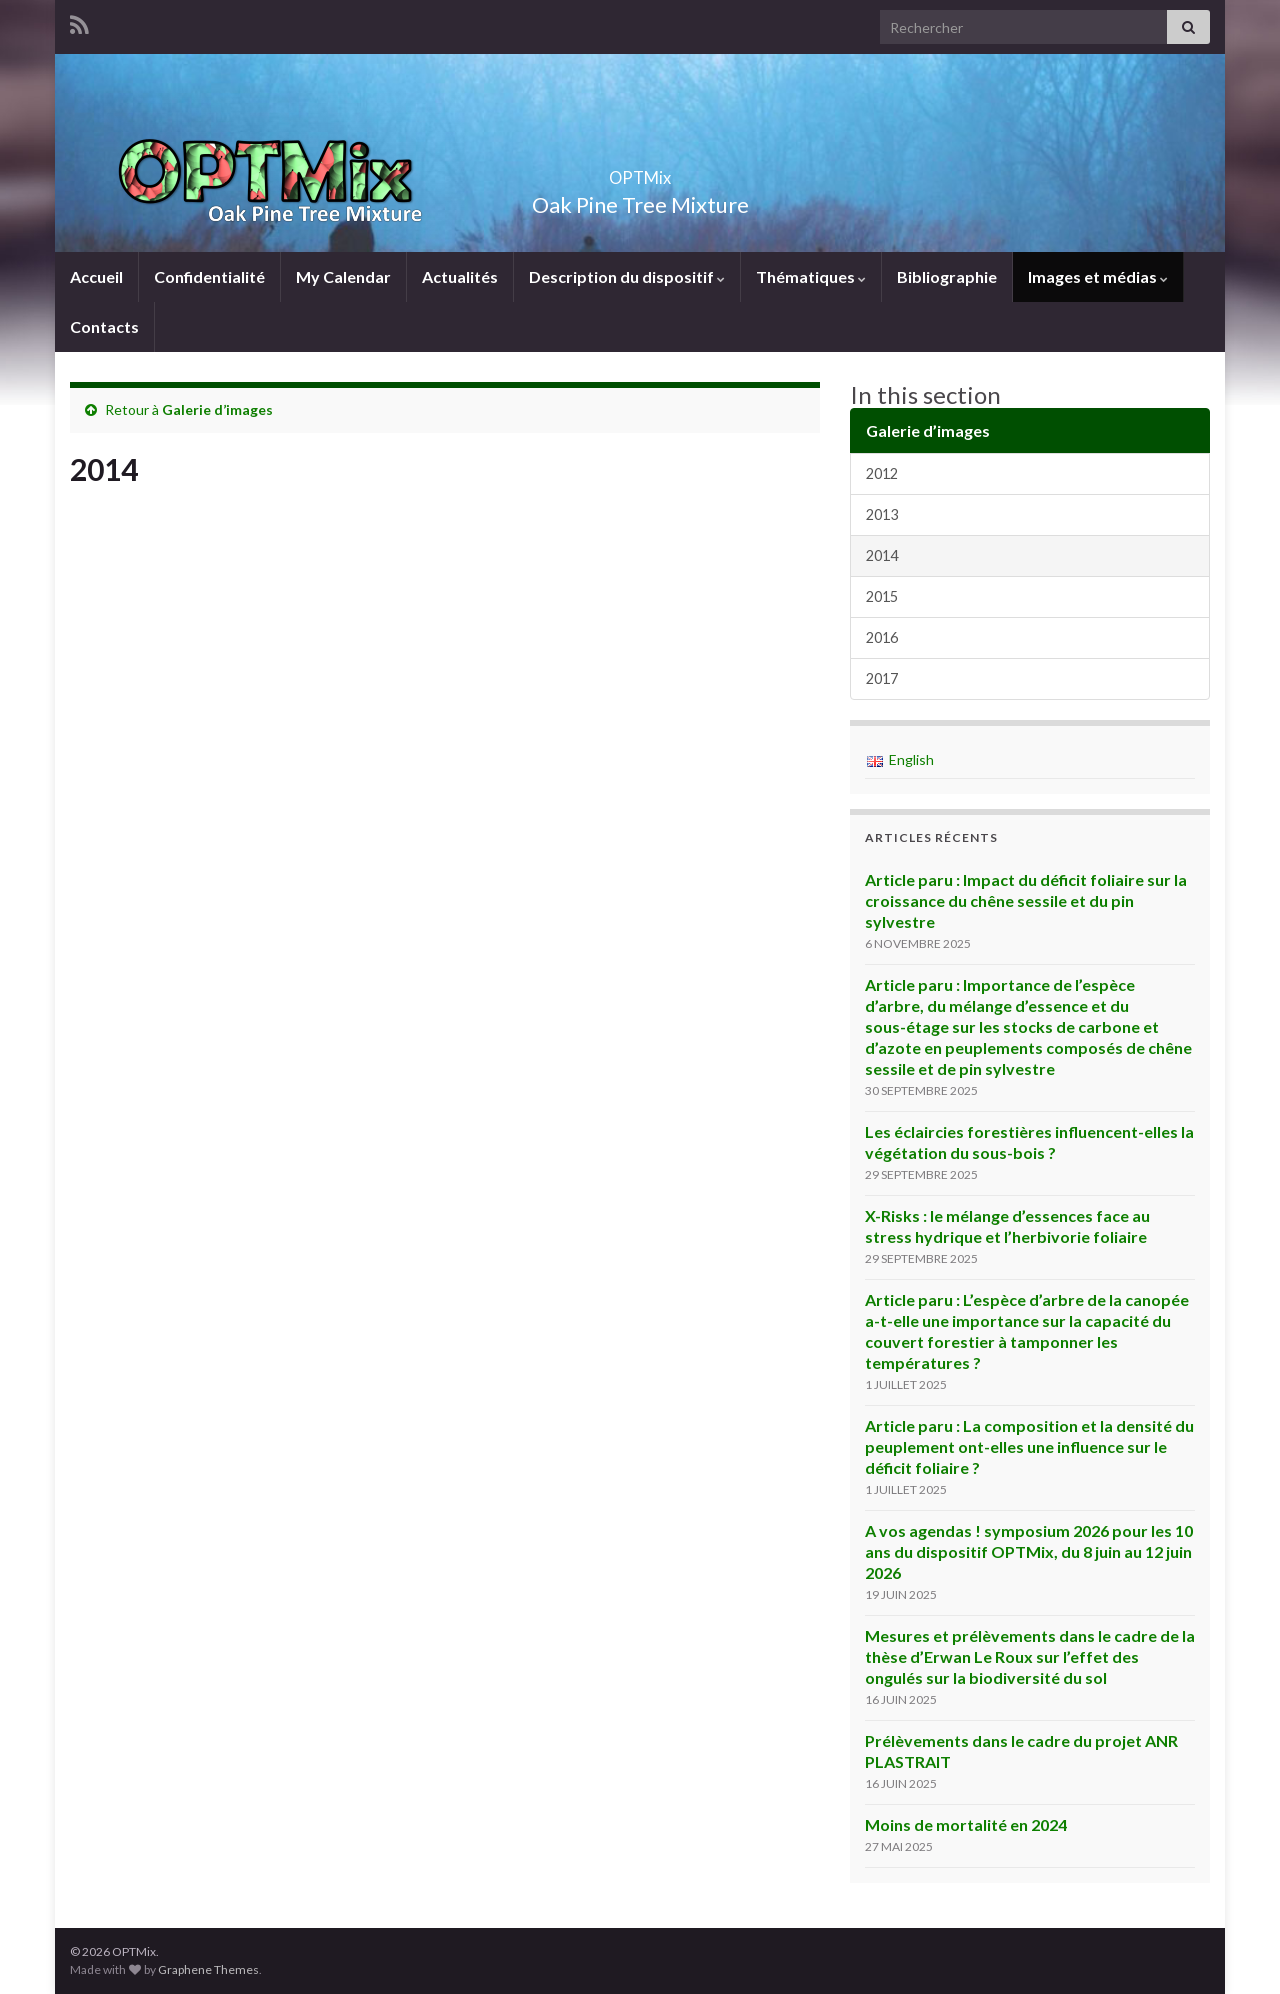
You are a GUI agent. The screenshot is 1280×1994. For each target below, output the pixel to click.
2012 (882, 473)
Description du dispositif (627, 276)
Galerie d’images (217, 409)
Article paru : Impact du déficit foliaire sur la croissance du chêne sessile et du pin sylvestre (1026, 900)
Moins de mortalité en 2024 (966, 1824)
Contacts (104, 326)
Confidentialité (209, 276)
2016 (882, 637)
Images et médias (1098, 276)
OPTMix (640, 171)
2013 (882, 514)
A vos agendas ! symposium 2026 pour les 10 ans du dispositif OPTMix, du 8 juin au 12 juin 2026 (1029, 1551)
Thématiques (811, 276)
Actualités (460, 276)
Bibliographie (947, 276)
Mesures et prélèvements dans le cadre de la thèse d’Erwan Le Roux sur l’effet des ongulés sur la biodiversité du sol (1030, 1656)
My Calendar (343, 276)
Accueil (96, 276)
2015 (882, 596)
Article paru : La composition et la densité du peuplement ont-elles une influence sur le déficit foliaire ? (1029, 1446)
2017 (882, 678)
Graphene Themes (208, 1969)
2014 (882, 555)
